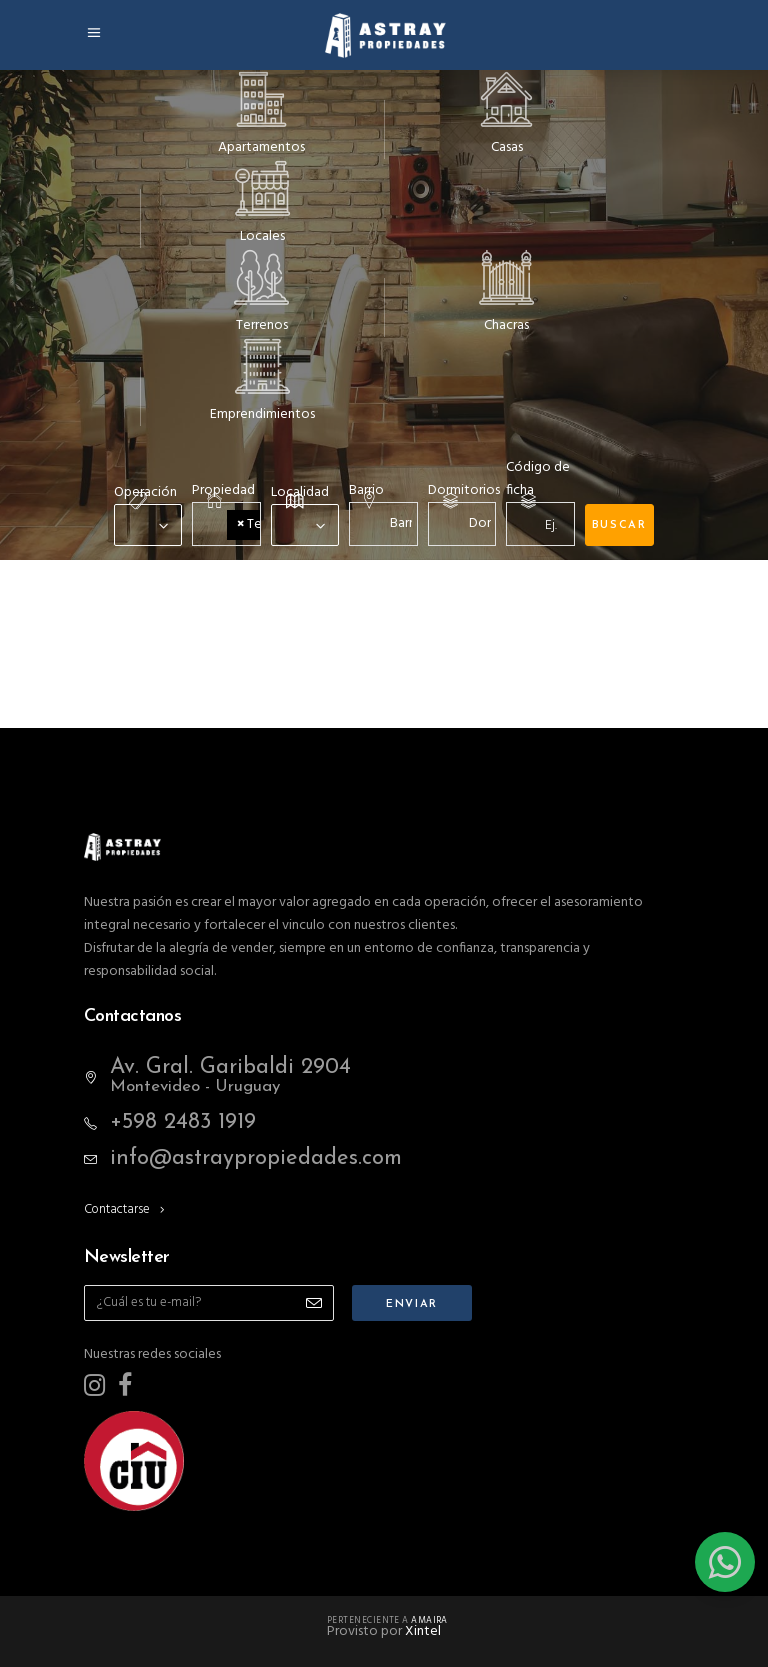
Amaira (429, 1621)
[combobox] (148, 525)
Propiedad (223, 490)
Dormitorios (464, 490)
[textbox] (393, 523)
